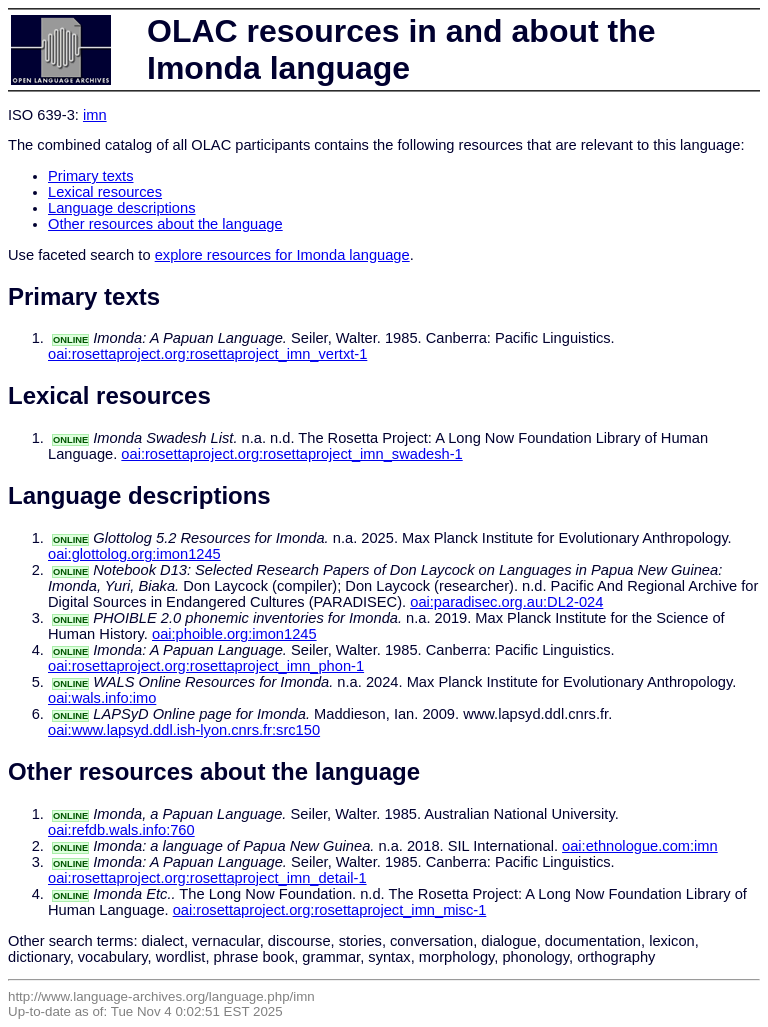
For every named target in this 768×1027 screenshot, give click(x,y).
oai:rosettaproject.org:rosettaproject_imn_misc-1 (330, 910)
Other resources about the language (165, 224)
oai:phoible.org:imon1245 (234, 634)
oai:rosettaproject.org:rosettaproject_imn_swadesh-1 (291, 454)
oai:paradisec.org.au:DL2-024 (506, 602)
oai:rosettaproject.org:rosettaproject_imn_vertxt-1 (207, 354)
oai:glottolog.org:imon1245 (134, 554)
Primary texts (91, 176)
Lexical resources (105, 192)
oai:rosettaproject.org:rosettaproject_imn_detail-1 (207, 878)
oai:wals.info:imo (102, 698)
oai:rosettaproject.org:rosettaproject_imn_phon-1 (206, 666)
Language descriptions (122, 208)
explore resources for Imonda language (282, 255)
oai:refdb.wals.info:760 (121, 830)
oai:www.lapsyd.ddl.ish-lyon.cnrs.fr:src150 (184, 730)
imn (95, 115)
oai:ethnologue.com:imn (640, 846)
